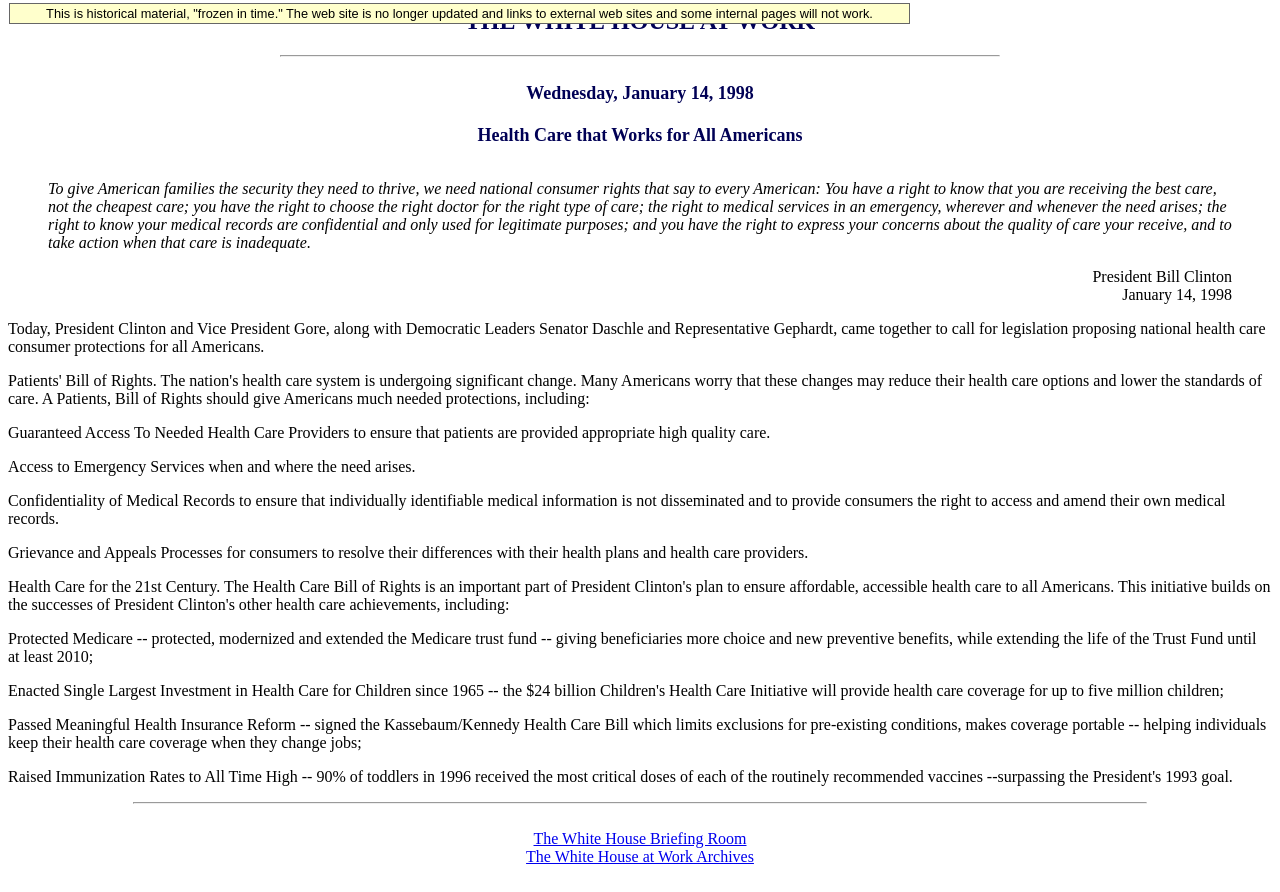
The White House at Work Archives (640, 856)
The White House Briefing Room (640, 838)
